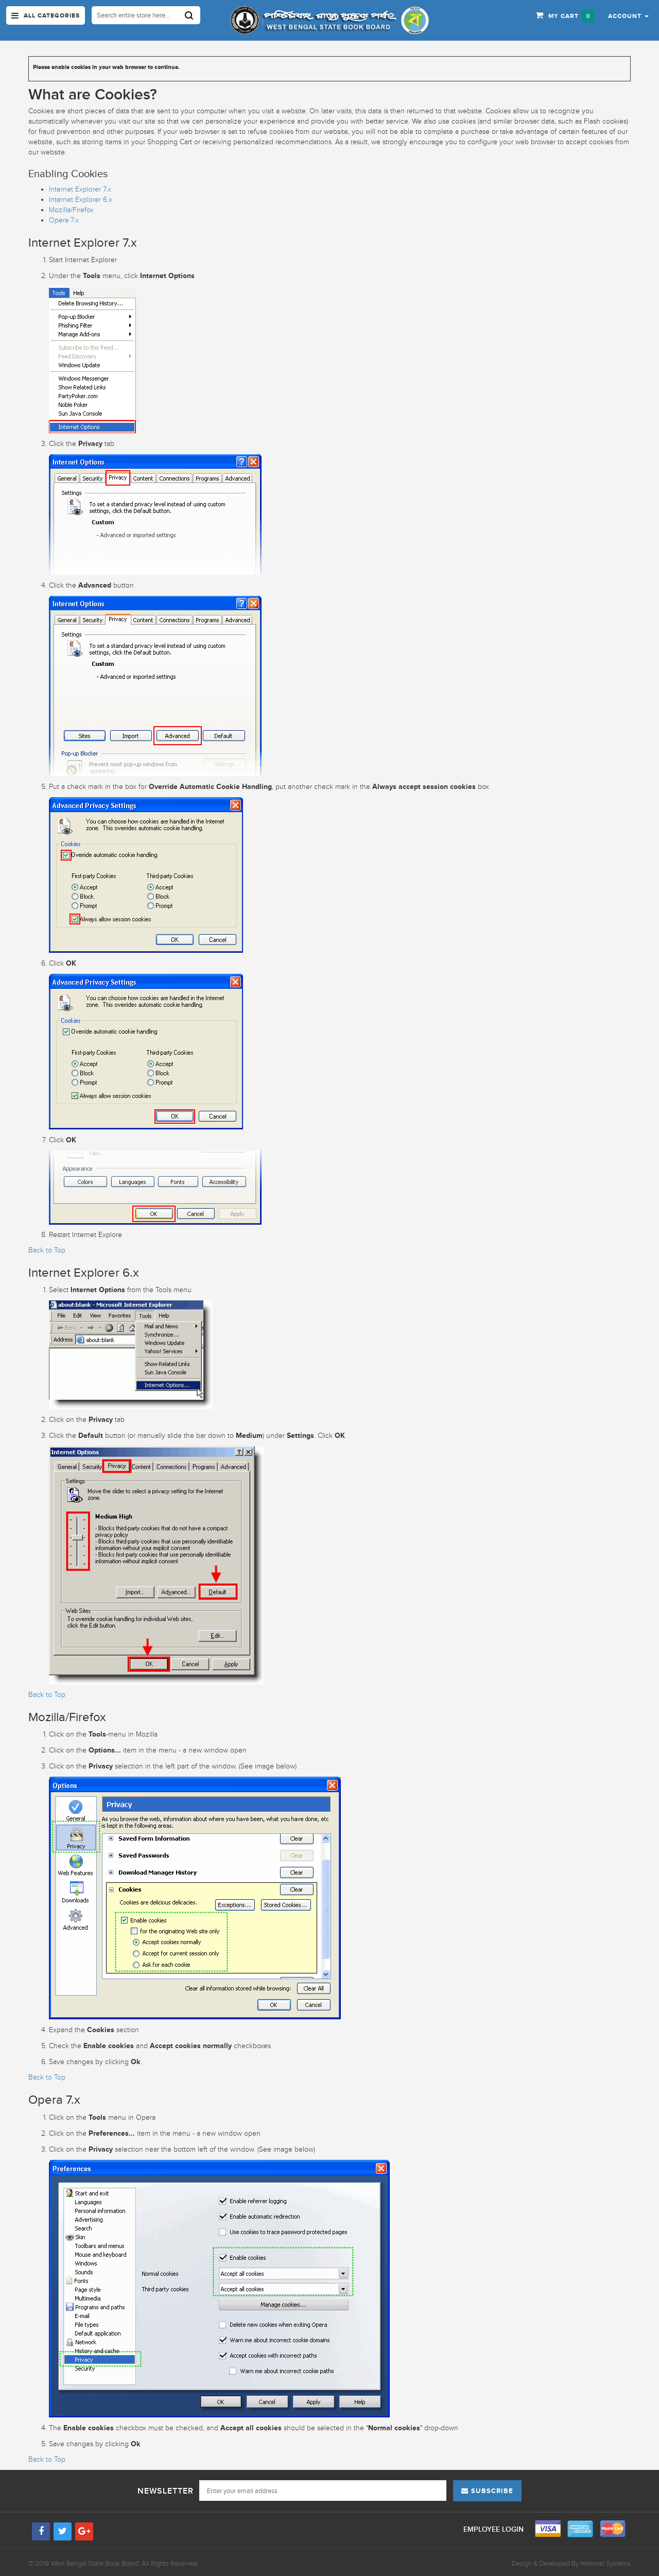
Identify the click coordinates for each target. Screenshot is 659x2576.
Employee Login (494, 2529)
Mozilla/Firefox (71, 210)
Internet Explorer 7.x (80, 189)
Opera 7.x (64, 220)
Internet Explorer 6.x (80, 199)
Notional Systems (605, 2563)
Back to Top (46, 1250)
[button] (628, 15)
